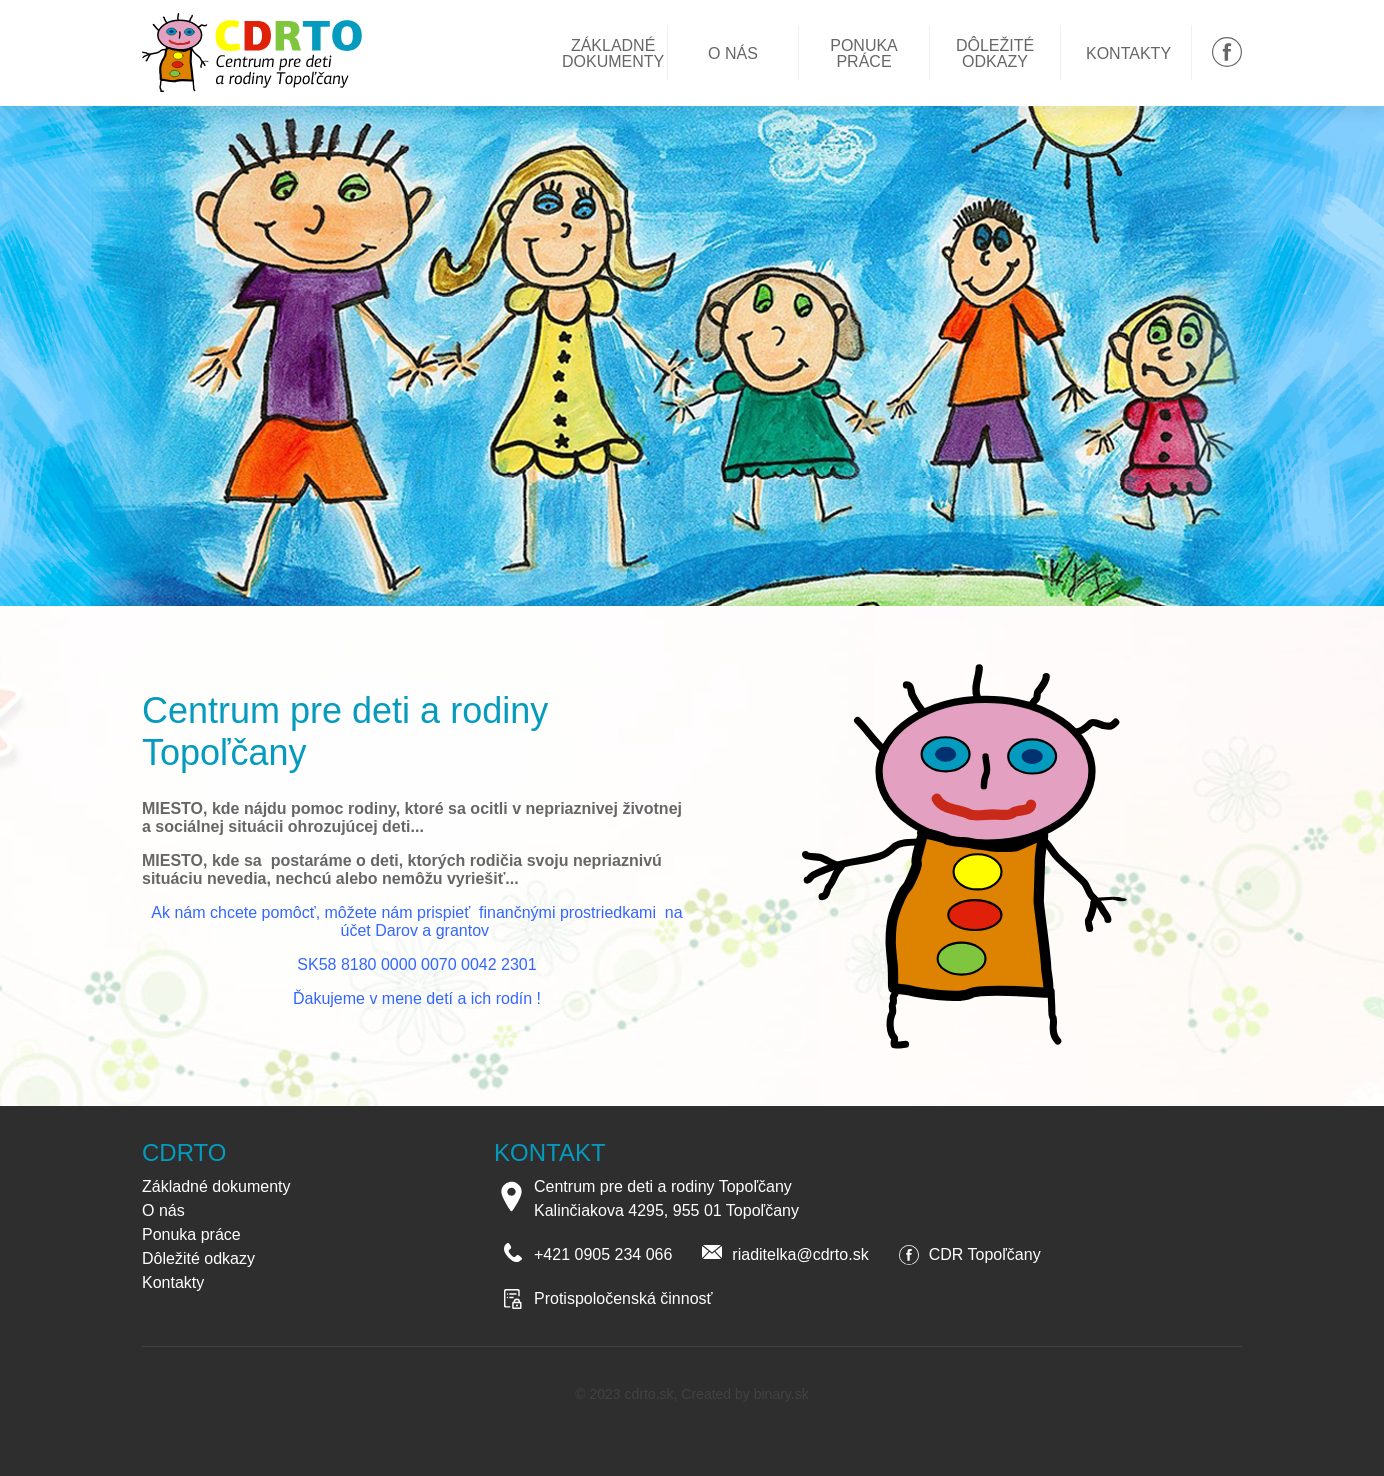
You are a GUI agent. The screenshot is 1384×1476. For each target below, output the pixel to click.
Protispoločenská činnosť (623, 1298)
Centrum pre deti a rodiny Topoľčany (259, 53)
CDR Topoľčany (985, 1254)
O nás (733, 54)
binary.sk (781, 1394)
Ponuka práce (864, 54)
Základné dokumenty (613, 54)
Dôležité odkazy (995, 54)
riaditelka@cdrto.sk (800, 1254)
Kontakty (1128, 54)
